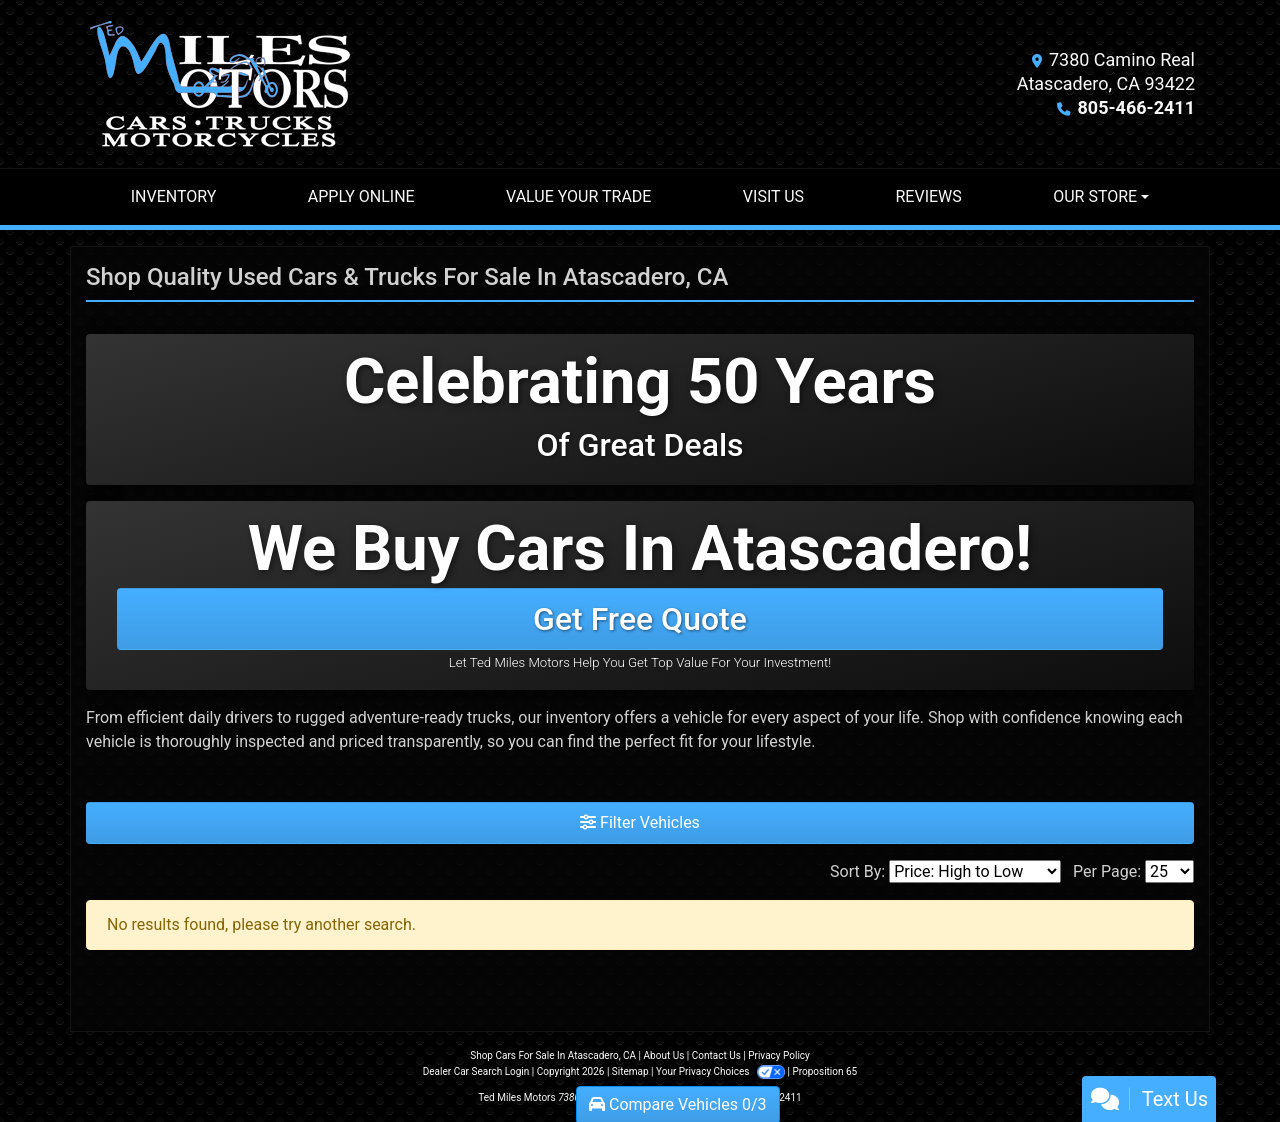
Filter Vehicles (640, 822)
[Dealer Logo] (220, 84)
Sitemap (630, 1071)
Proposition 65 (824, 1071)
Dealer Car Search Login (476, 1071)
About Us (664, 1055)
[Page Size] (1169, 871)
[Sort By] (975, 871)
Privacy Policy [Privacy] (779, 1055)
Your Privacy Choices (721, 1071)
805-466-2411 (1136, 107)
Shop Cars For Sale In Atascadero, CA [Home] (553, 1055)
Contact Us (716, 1055)
